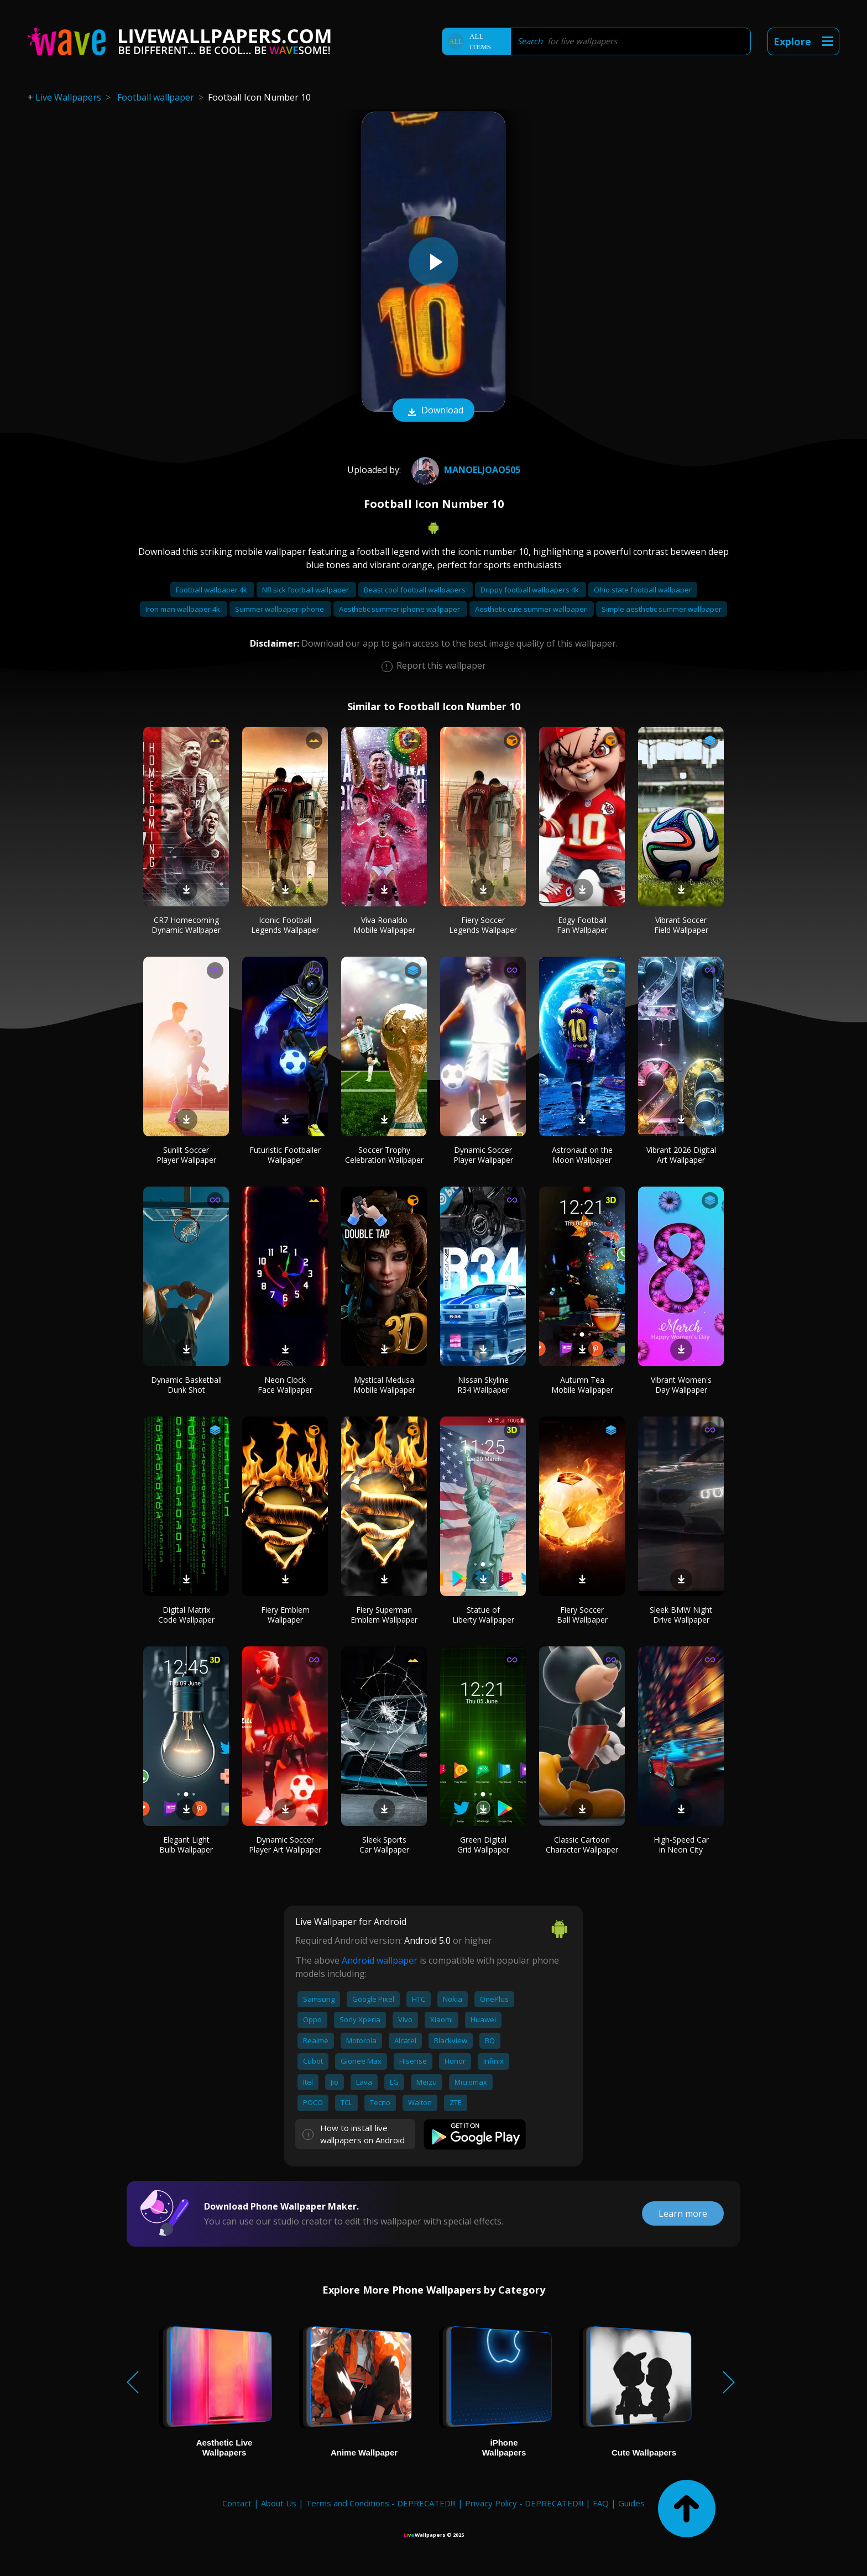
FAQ (601, 2503)
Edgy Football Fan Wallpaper (582, 925)
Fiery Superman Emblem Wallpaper (384, 1614)
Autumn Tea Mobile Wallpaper (582, 1384)
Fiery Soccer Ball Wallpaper (582, 1614)
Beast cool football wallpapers (415, 590)
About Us (278, 2503)
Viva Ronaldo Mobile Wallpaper (384, 925)
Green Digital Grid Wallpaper (483, 1844)
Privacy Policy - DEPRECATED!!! (524, 2503)
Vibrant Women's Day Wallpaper (681, 1384)
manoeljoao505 (464, 470)
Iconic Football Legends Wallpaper (285, 925)
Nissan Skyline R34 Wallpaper (483, 1384)
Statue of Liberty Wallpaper (483, 1614)
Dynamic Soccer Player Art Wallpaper (285, 1844)
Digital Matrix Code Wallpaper (186, 1614)
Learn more (683, 2213)
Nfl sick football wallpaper (306, 590)
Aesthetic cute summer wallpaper (531, 609)
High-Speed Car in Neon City (681, 1844)
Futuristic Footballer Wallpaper (285, 1155)
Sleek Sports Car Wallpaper (384, 1844)
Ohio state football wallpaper (643, 590)
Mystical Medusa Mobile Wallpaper (384, 1384)
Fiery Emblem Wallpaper (285, 1614)
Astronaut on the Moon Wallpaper (582, 1155)
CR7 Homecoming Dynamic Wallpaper (186, 925)
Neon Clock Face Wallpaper (285, 1384)
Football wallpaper (155, 97)
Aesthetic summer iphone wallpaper (400, 609)
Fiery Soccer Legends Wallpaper (483, 925)
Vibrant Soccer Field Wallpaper (681, 925)
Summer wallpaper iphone (280, 609)
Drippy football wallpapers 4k (530, 590)
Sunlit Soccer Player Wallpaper (186, 1155)
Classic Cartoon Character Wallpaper (582, 1844)
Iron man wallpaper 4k (183, 609)
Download (433, 411)
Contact (237, 2503)
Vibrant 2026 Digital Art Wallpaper (681, 1155)
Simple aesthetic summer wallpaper (662, 609)
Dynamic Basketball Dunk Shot (186, 1384)
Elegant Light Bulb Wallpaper (186, 1844)
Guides (631, 2503)
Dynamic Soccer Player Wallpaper (483, 1155)
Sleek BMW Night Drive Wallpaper (681, 1614)
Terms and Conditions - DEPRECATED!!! (381, 2503)
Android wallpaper (379, 1960)
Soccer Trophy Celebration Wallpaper (384, 1155)
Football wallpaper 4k (212, 590)
